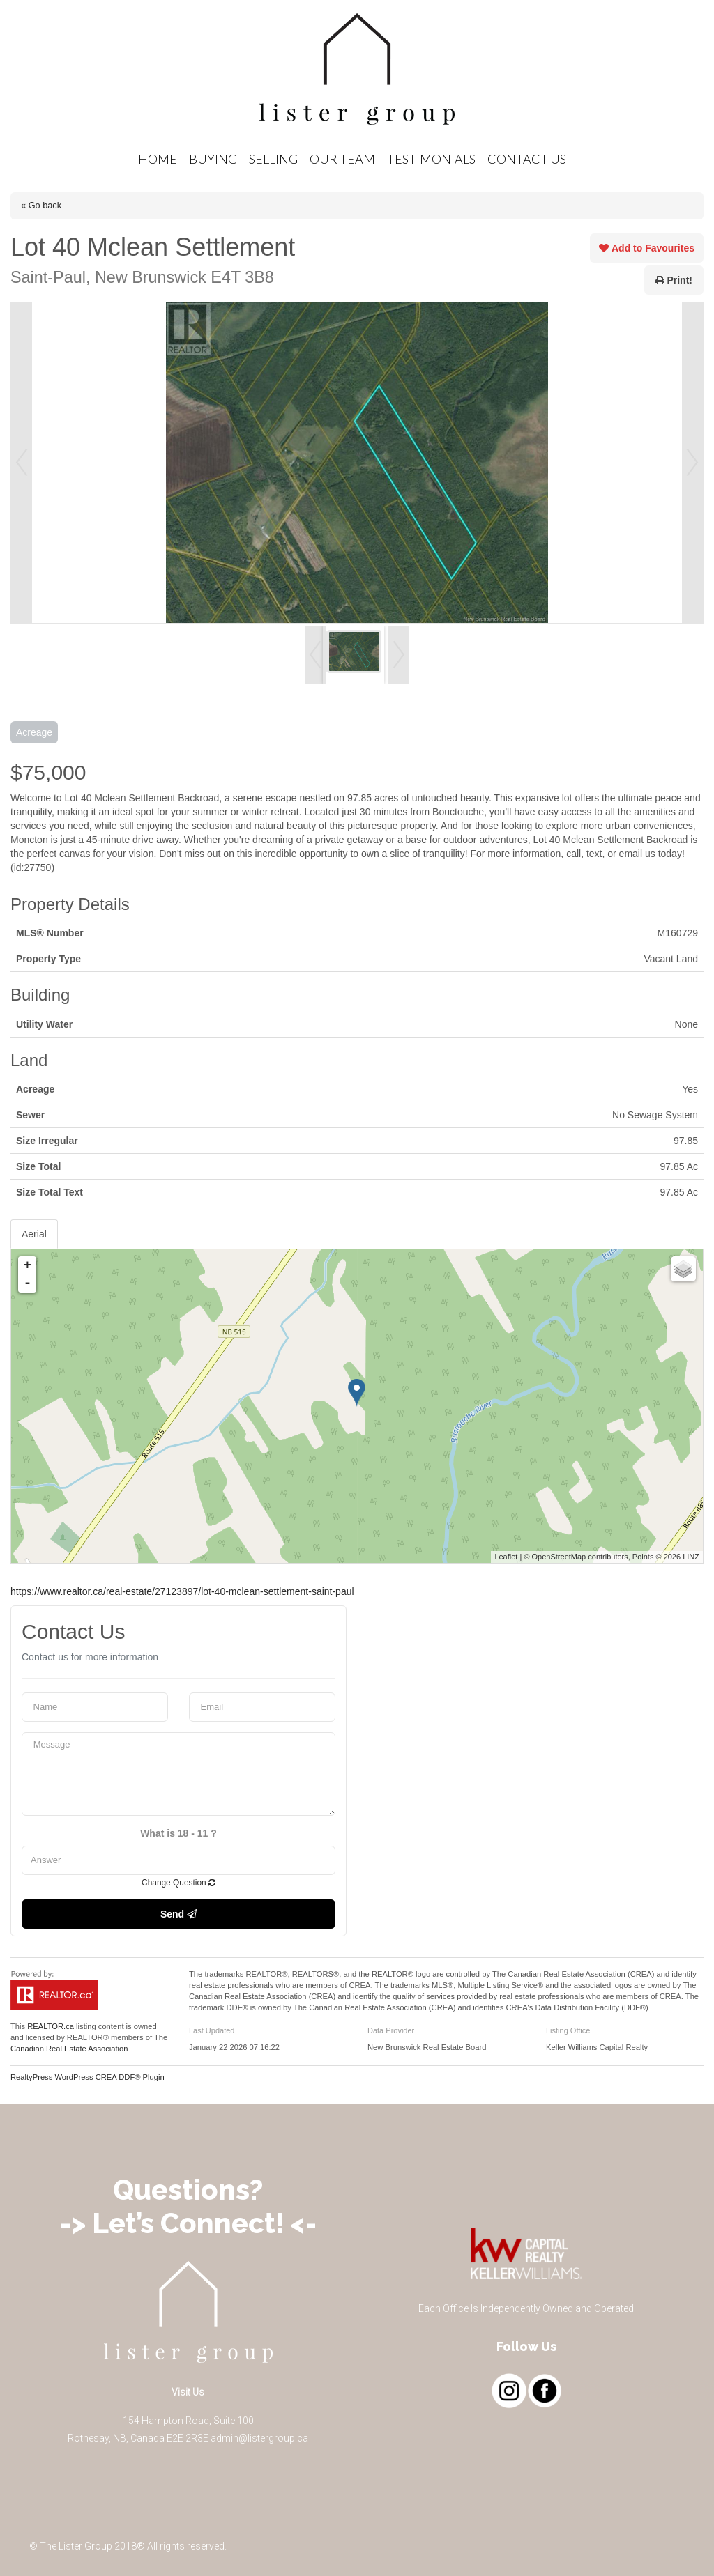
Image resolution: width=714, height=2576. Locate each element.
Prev (21, 462)
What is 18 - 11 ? (178, 1833)
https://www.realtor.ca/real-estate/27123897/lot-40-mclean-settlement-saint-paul (182, 1591)
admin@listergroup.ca (259, 2438)
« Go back (41, 205)
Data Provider (390, 2030)
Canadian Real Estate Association (69, 2048)
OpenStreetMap (559, 1556)
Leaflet (505, 1556)
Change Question (178, 1883)
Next (692, 462)
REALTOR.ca (50, 2026)
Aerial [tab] (34, 1234)
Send (178, 1914)
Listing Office (568, 2030)
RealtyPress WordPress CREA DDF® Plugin (87, 2077)
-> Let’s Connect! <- (188, 2223)
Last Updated (211, 2030)
